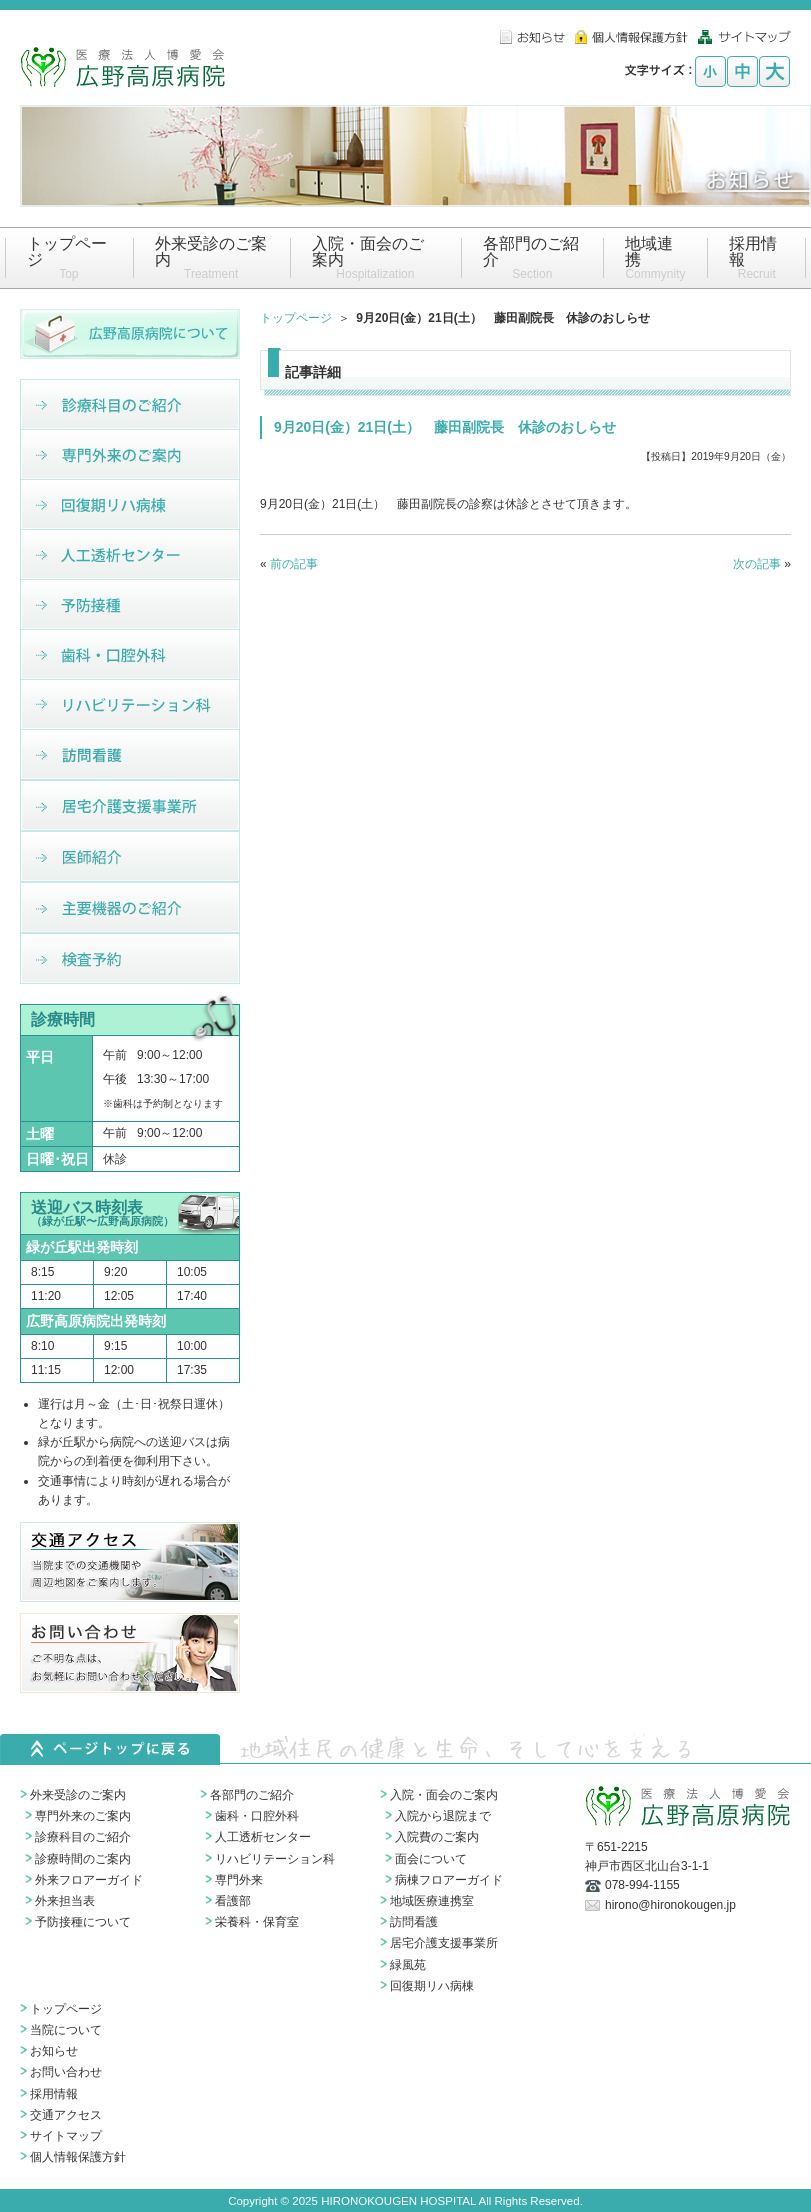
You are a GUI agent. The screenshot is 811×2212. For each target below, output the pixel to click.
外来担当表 (65, 1901)
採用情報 (54, 2094)
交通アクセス (66, 2115)
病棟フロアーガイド (449, 1880)
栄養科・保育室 (257, 1922)
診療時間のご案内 (83, 1859)
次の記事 (757, 564)
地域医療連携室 (432, 1901)
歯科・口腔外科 (257, 1816)
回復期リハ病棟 (432, 1986)
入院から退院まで (443, 1816)
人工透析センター (263, 1837)
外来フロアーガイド (89, 1880)
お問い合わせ (66, 2072)
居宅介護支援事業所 (444, 1943)
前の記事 (294, 564)
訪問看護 (414, 1922)
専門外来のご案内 (83, 1816)
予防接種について (83, 1922)
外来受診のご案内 (78, 1795)
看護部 (233, 1901)
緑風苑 (408, 1965)
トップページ (296, 318)
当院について (66, 2030)
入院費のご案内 (437, 1837)
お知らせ (54, 2051)
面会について (431, 1859)
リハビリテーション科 (275, 1859)
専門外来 (239, 1880)
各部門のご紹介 (252, 1795)
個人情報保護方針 (78, 2157)
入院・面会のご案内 (444, 1795)
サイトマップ (66, 2136)
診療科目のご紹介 (83, 1837)
